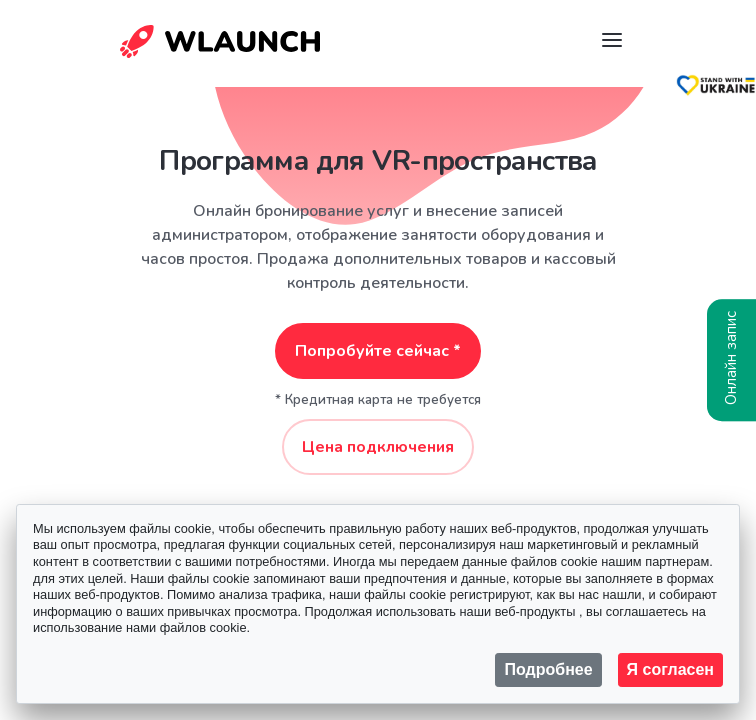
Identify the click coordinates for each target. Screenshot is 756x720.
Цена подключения (378, 447)
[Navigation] (612, 40)
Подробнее (548, 669)
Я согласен (670, 669)
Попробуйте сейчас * (378, 351)
